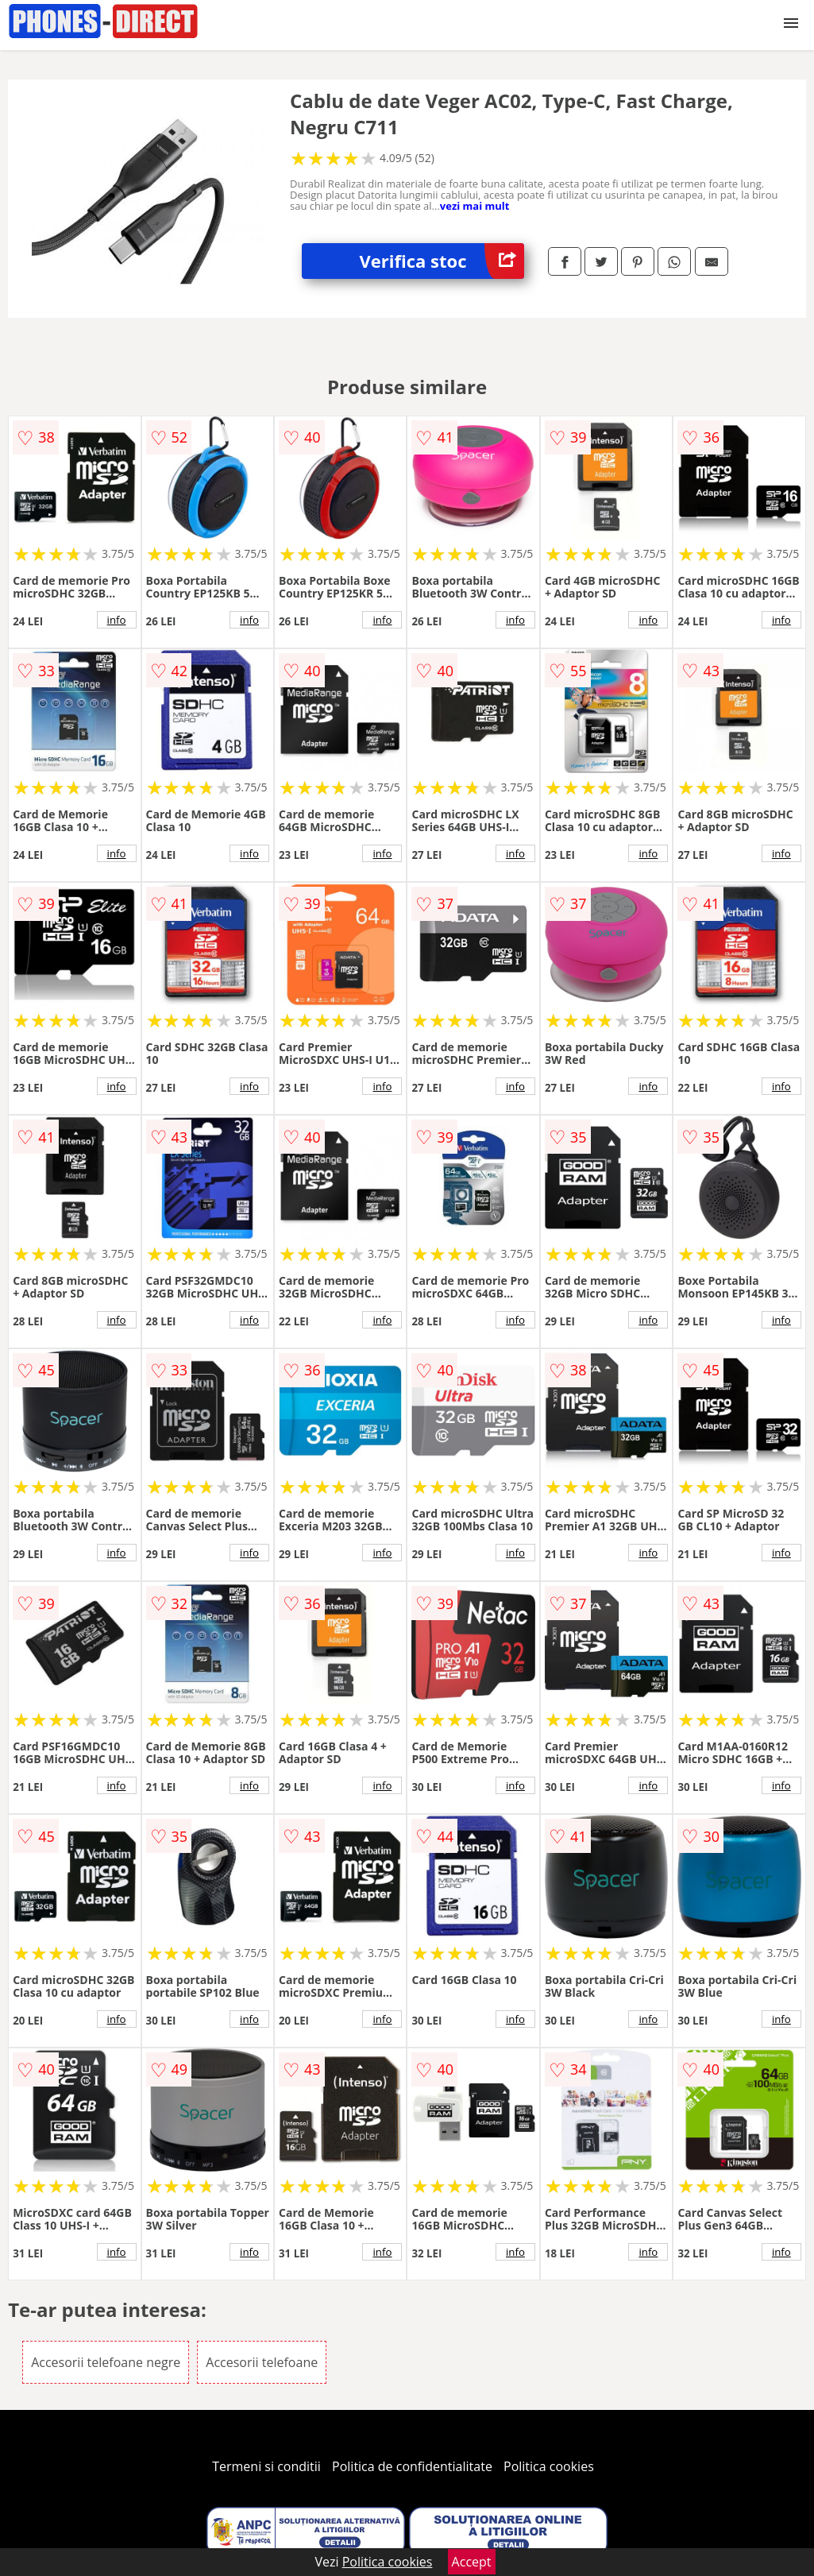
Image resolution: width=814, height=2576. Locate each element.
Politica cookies (548, 2466)
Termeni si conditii (266, 2466)
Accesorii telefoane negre (105, 2362)
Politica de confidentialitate (412, 2466)
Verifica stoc (442, 261)
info (116, 620)
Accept (472, 2561)
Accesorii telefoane (262, 2362)
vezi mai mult (475, 206)
